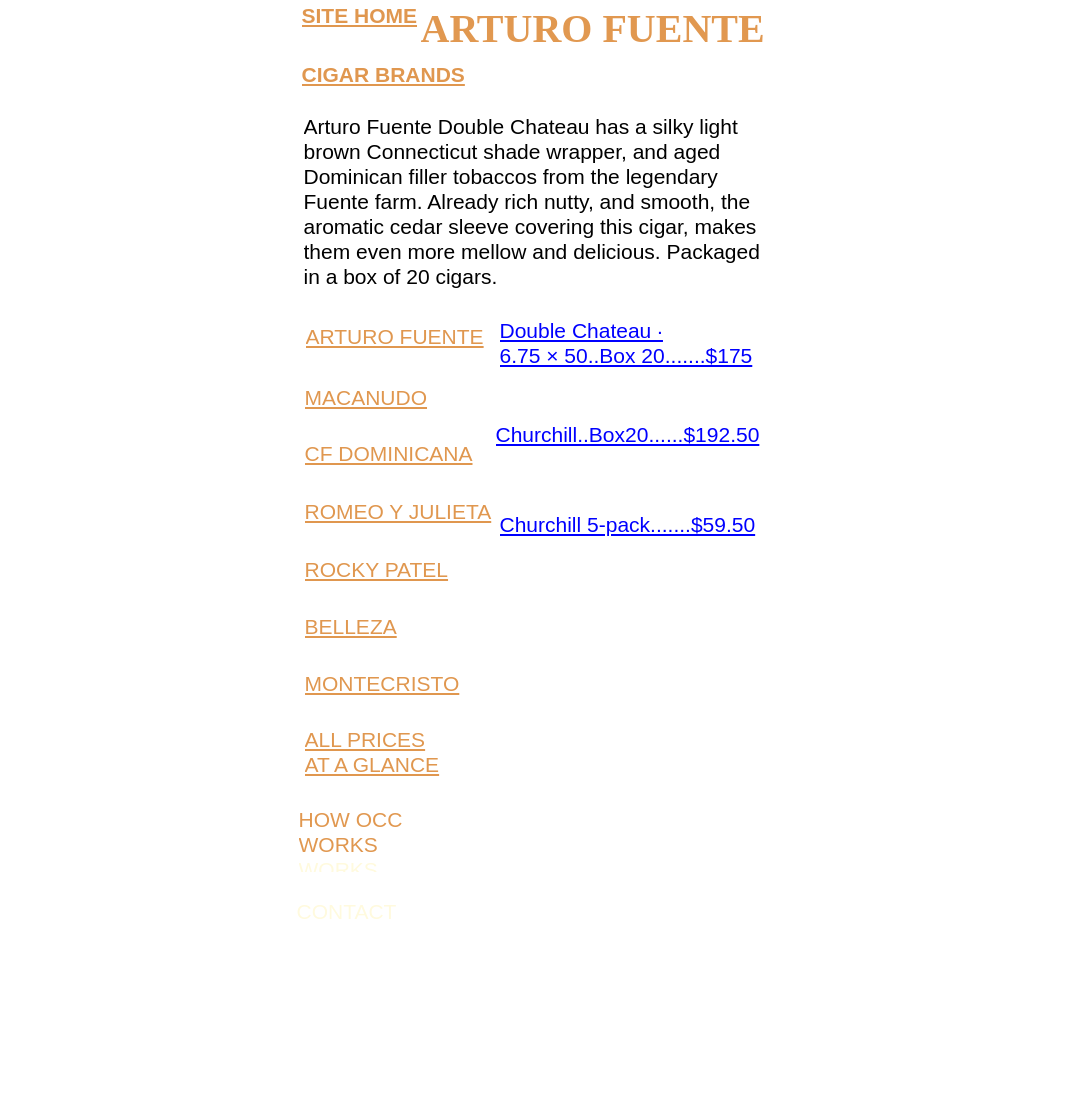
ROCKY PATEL (377, 569)
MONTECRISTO (382, 683)
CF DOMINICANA (389, 453)
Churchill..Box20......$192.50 (628, 434)
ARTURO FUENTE (395, 336)
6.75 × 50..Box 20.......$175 (626, 355)
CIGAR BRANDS (383, 74)
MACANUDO (366, 397)
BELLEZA (351, 626)
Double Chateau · (581, 330)
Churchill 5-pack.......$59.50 (628, 524)
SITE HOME (360, 15)
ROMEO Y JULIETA (398, 511)
